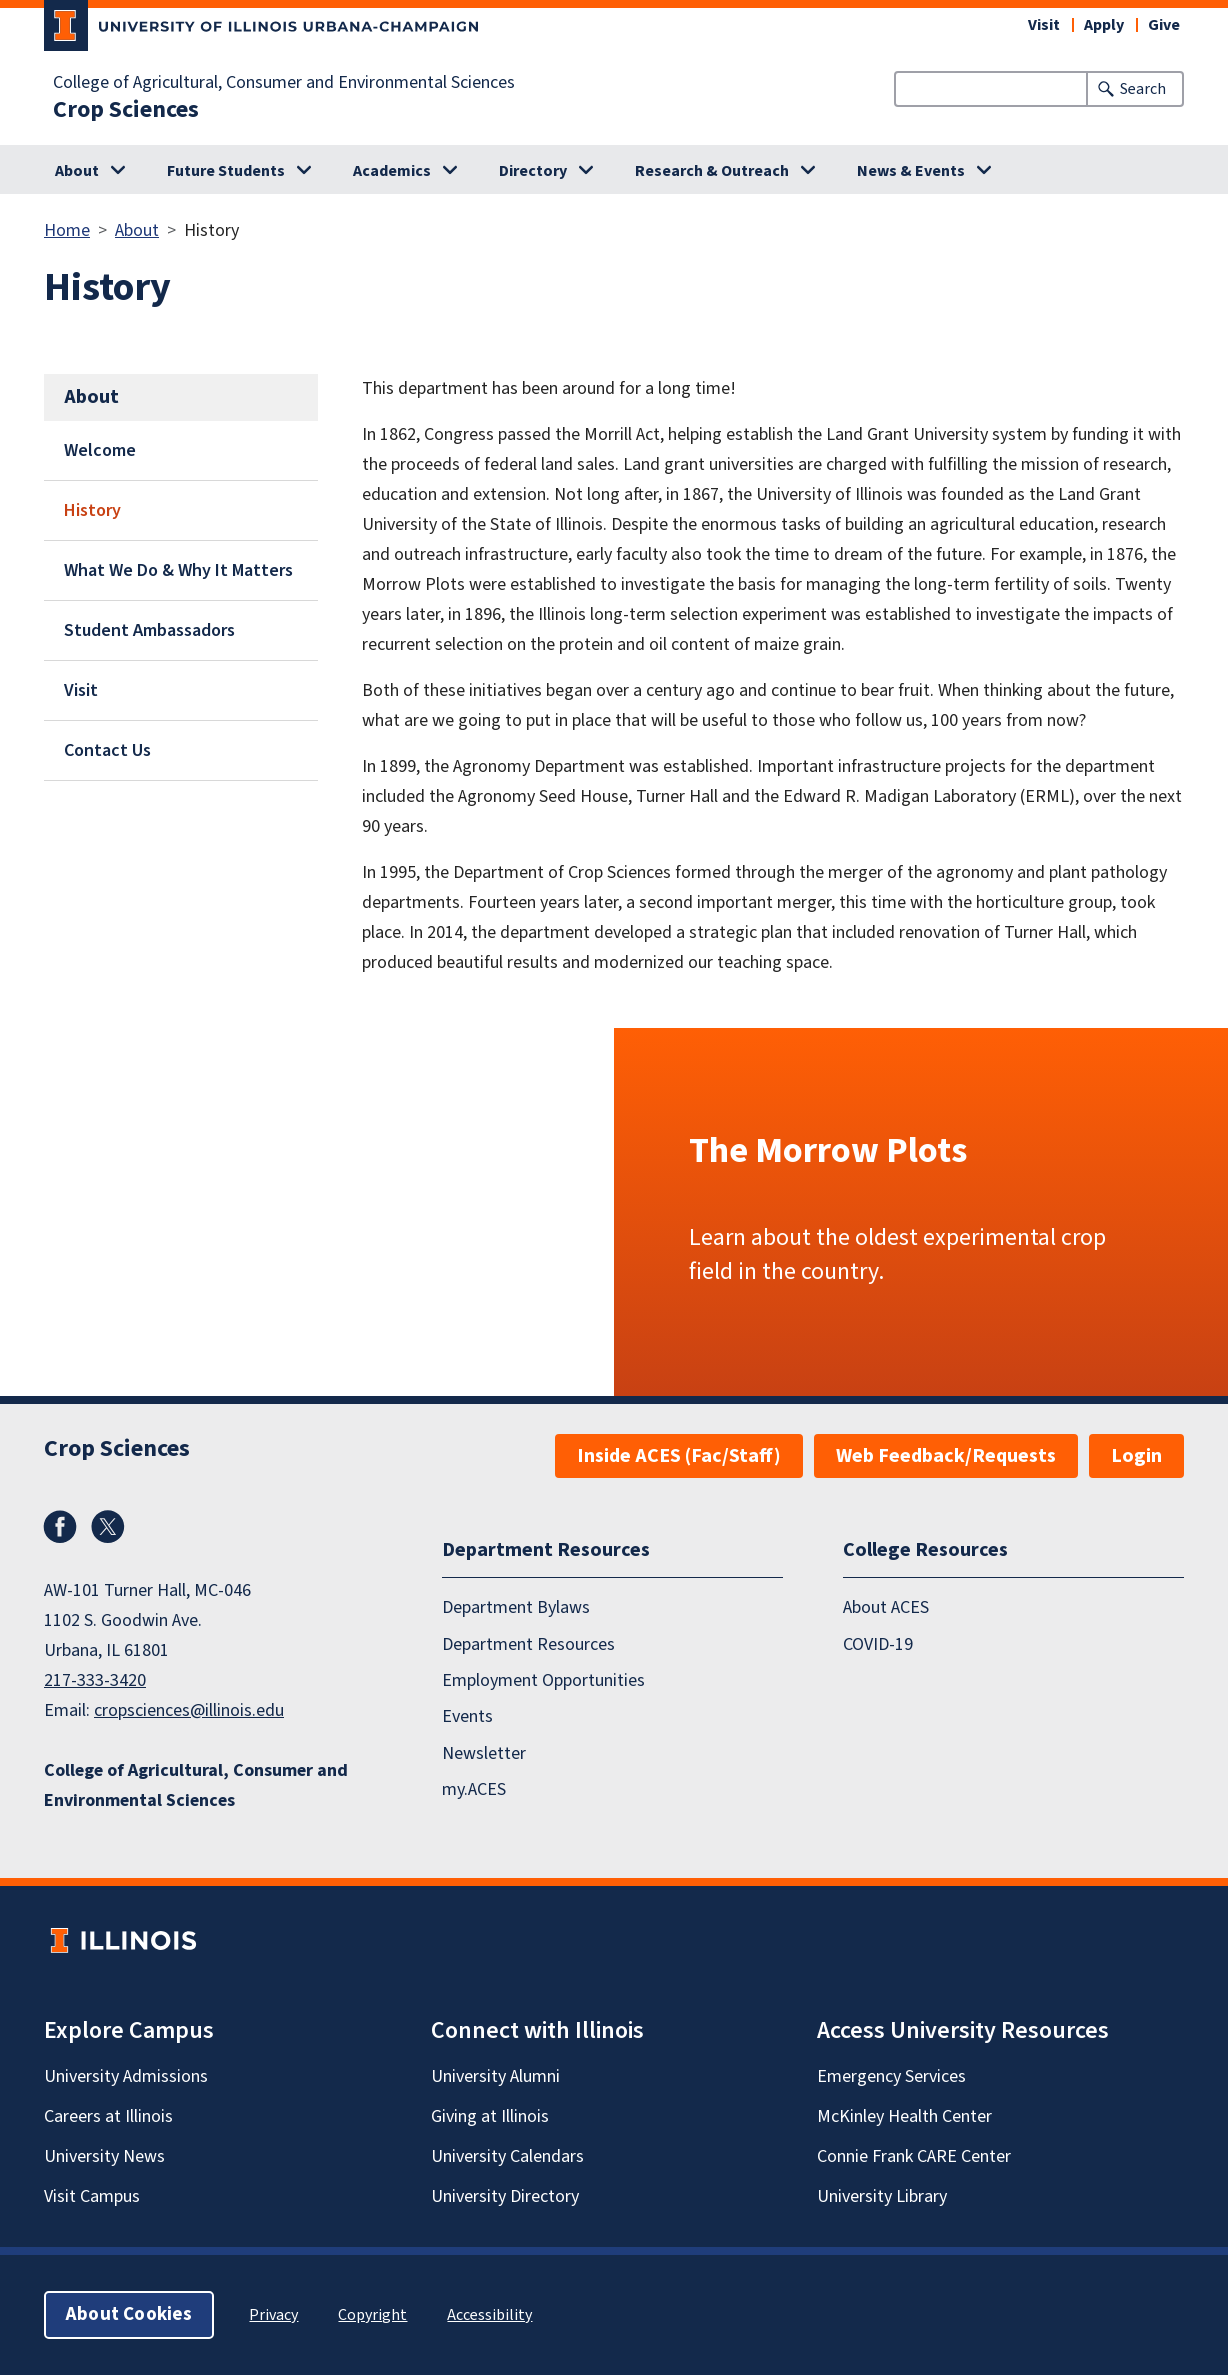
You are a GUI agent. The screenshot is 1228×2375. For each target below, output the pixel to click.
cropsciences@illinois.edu (189, 1710)
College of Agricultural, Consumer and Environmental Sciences (284, 83)
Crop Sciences (126, 110)
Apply (1104, 25)
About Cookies (129, 2314)
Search (1143, 89)
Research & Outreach (712, 171)
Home (67, 230)
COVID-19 (878, 1644)
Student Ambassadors (149, 630)
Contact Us (107, 750)
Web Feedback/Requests (946, 1456)
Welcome (100, 450)
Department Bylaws (516, 1607)
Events (467, 1716)
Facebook (60, 1527)
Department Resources (528, 1644)
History (92, 510)
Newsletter (484, 1753)
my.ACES (474, 1789)
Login (1136, 1456)
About (77, 171)
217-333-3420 (95, 1680)
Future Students (226, 171)
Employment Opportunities (543, 1680)
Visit (1044, 25)
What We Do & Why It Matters (178, 570)
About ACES (886, 1607)
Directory (533, 171)
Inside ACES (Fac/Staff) (679, 1456)
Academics (392, 171)
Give (1164, 25)
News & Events (911, 171)
